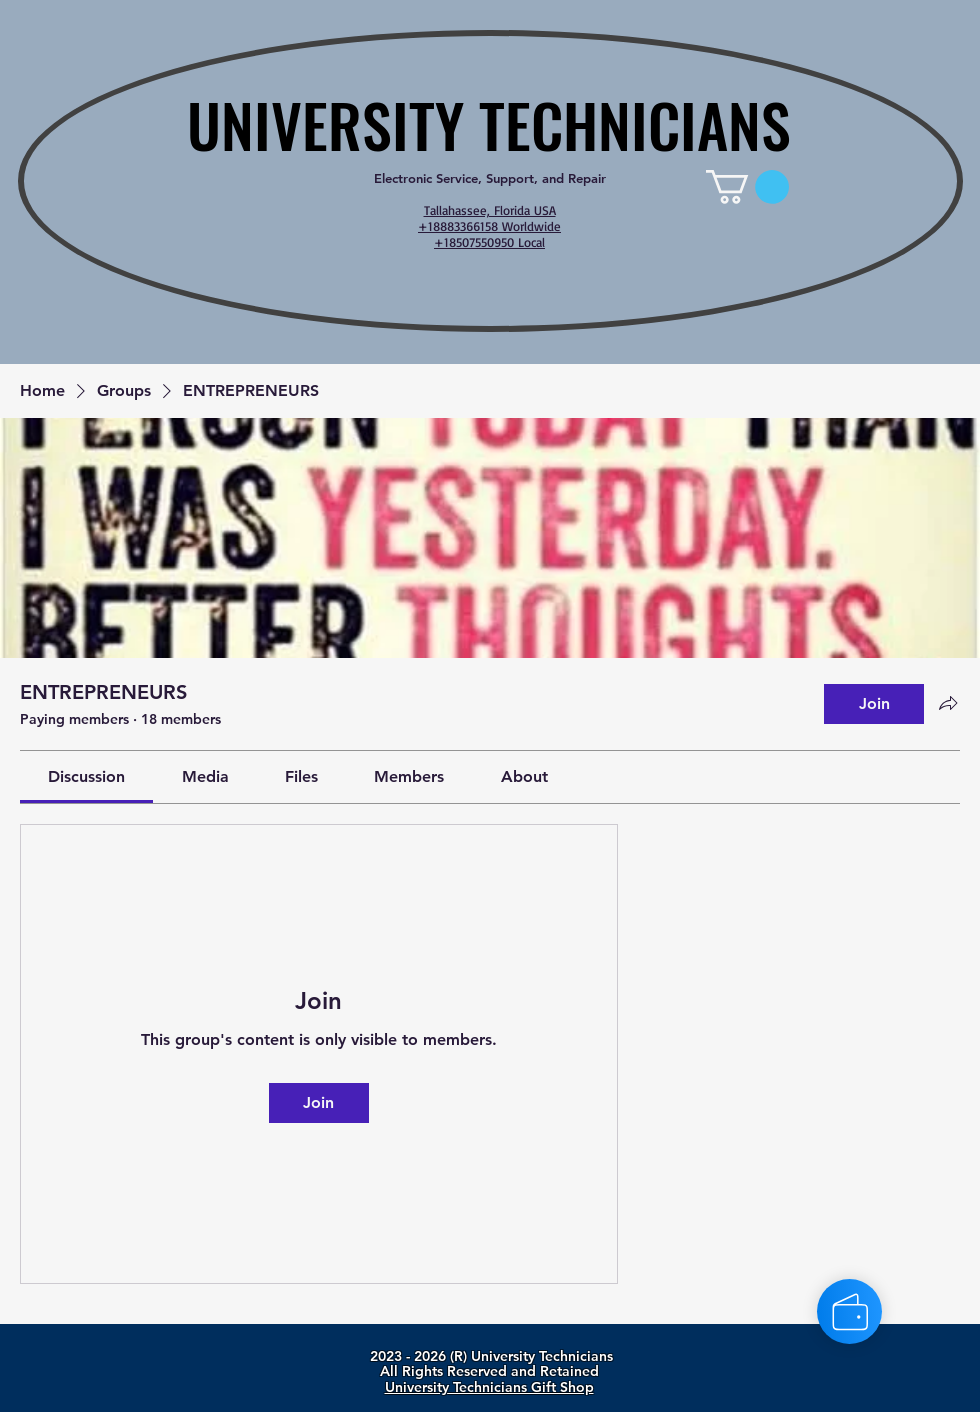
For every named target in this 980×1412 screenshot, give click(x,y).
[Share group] (948, 703)
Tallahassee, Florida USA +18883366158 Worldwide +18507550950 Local (489, 226)
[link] (747, 187)
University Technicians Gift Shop (489, 1387)
